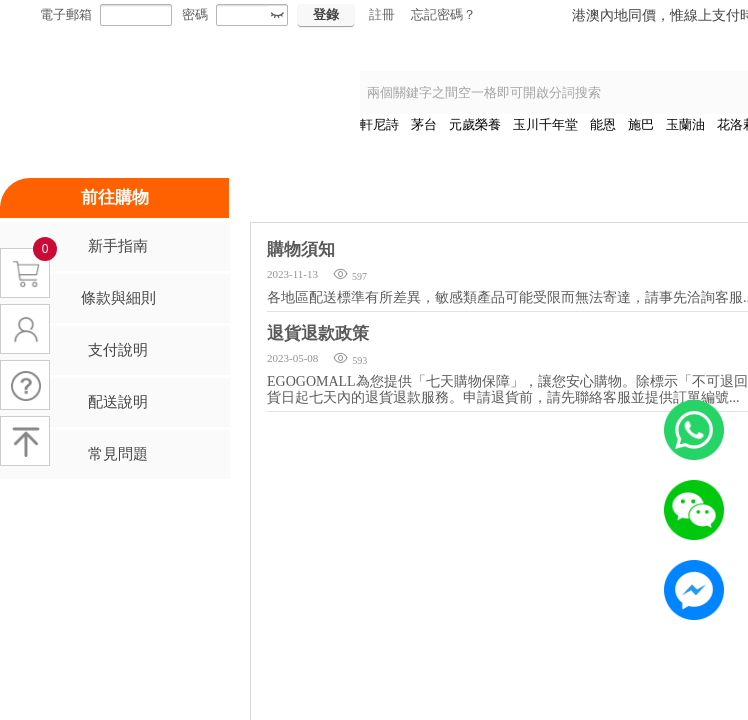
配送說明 (118, 402)
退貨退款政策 (318, 333)
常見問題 (118, 454)
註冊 (382, 14)
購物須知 (301, 249)
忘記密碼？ (443, 14)
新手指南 (118, 246)
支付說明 (118, 350)
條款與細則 (118, 298)
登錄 (326, 14)
